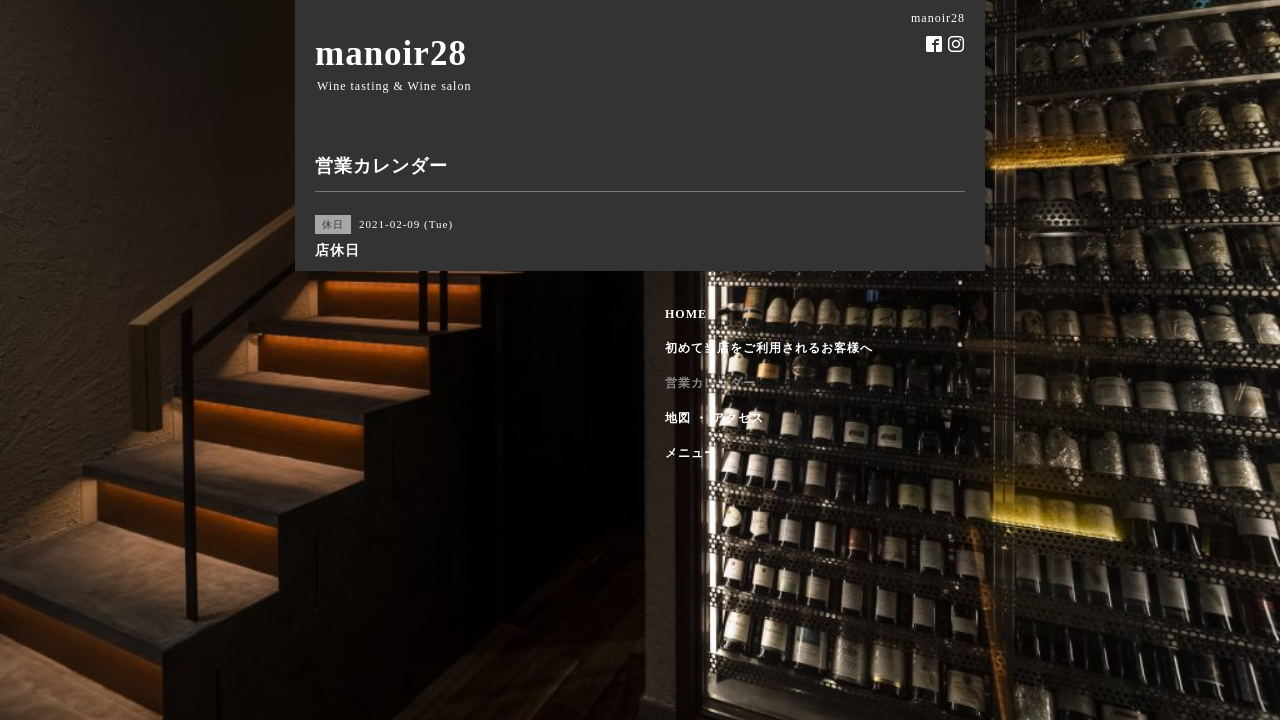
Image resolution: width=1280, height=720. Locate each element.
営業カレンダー (710, 383)
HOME (686, 314)
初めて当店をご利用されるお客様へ (769, 348)
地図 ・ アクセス (714, 418)
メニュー (691, 453)
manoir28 (391, 53)
